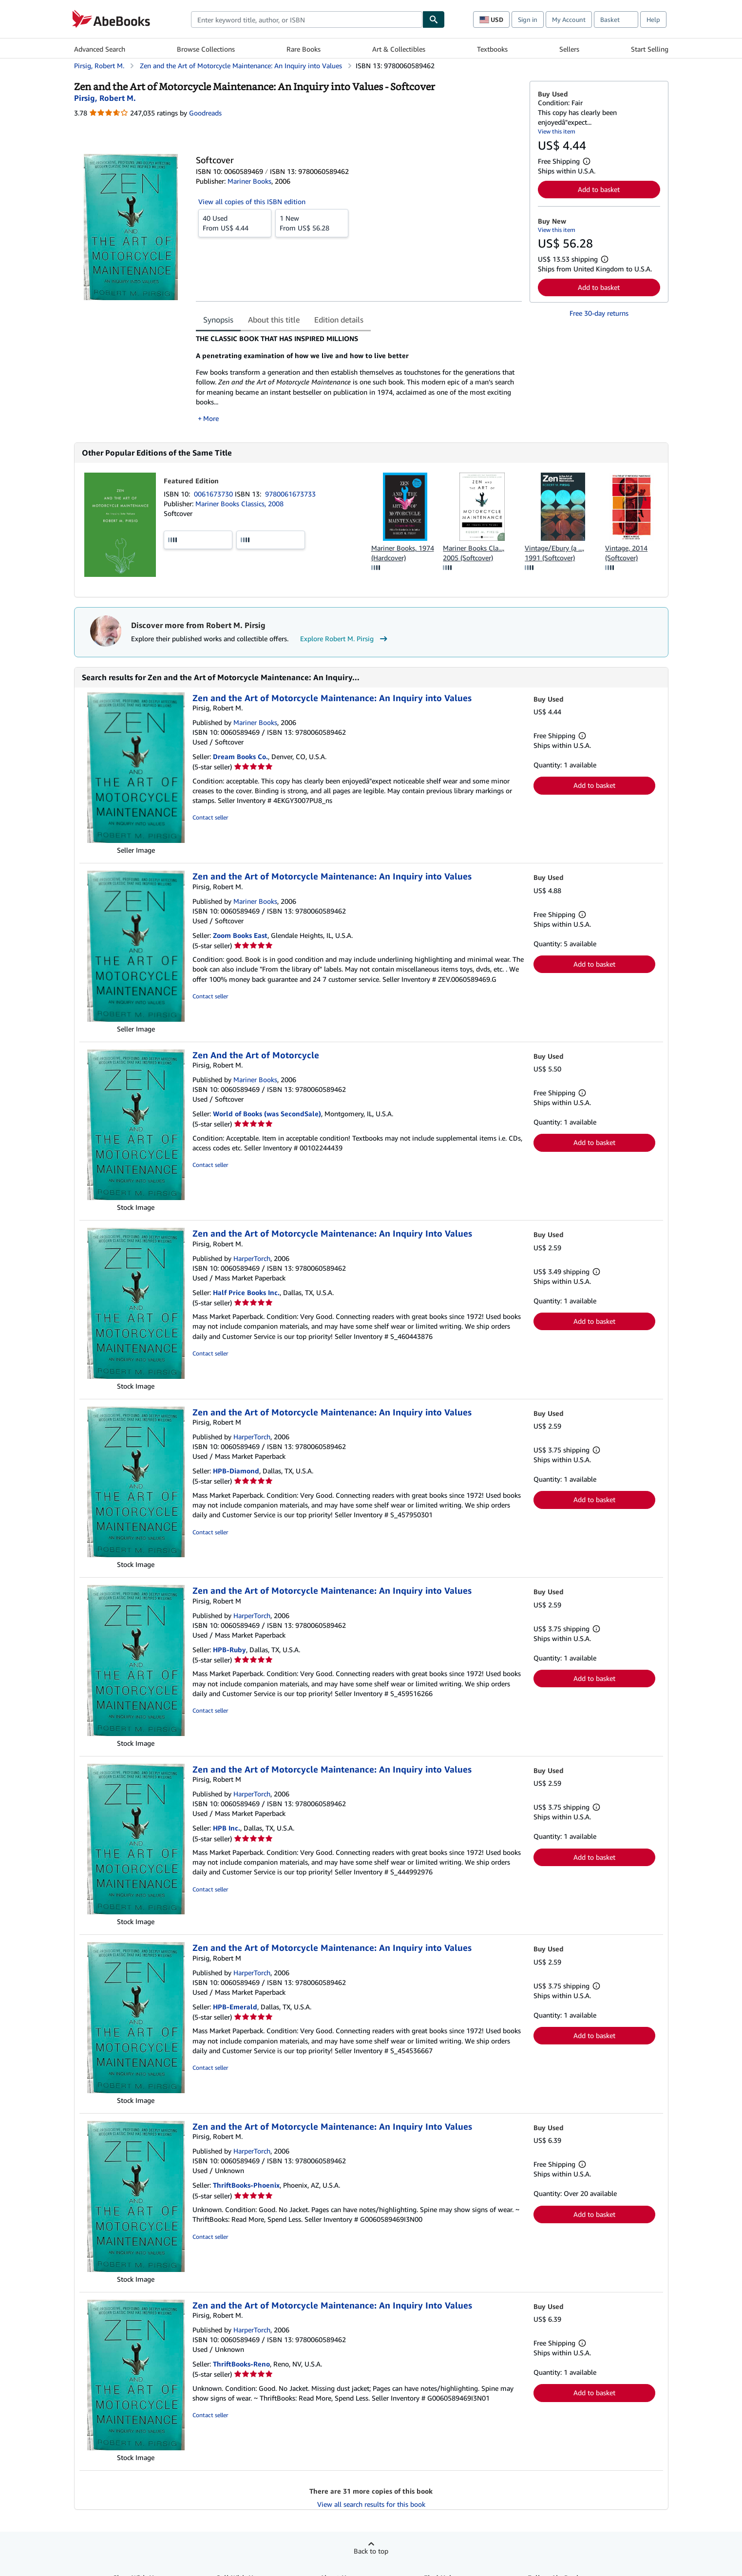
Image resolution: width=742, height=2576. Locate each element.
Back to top (371, 2551)
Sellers (569, 49)
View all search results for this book (371, 2504)
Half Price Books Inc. (246, 1292)
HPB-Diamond (236, 1471)
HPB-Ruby (229, 1649)
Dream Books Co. (240, 756)
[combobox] (306, 19)
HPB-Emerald (235, 2007)
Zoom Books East (240, 935)
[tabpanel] (359, 378)
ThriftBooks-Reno (241, 2364)
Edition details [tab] (338, 319)
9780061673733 (290, 494)
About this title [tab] (274, 319)
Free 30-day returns (599, 313)
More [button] (211, 418)
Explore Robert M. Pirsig (345, 639)
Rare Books (303, 49)
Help (653, 19)
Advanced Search (99, 49)
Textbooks (492, 49)
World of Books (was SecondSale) (267, 1113)
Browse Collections (206, 49)
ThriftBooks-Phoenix (246, 2185)
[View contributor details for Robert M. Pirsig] (105, 98)
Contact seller (210, 817)
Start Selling (649, 49)
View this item (556, 131)
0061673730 (214, 494)
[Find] (433, 19)
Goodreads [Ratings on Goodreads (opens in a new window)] (205, 113)
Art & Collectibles (398, 49)
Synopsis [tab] (218, 319)
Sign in (527, 19)
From (235, 222)
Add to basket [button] (599, 189)
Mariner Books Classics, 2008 (239, 503)
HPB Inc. (226, 1828)
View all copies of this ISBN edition (251, 201)
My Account (569, 19)
